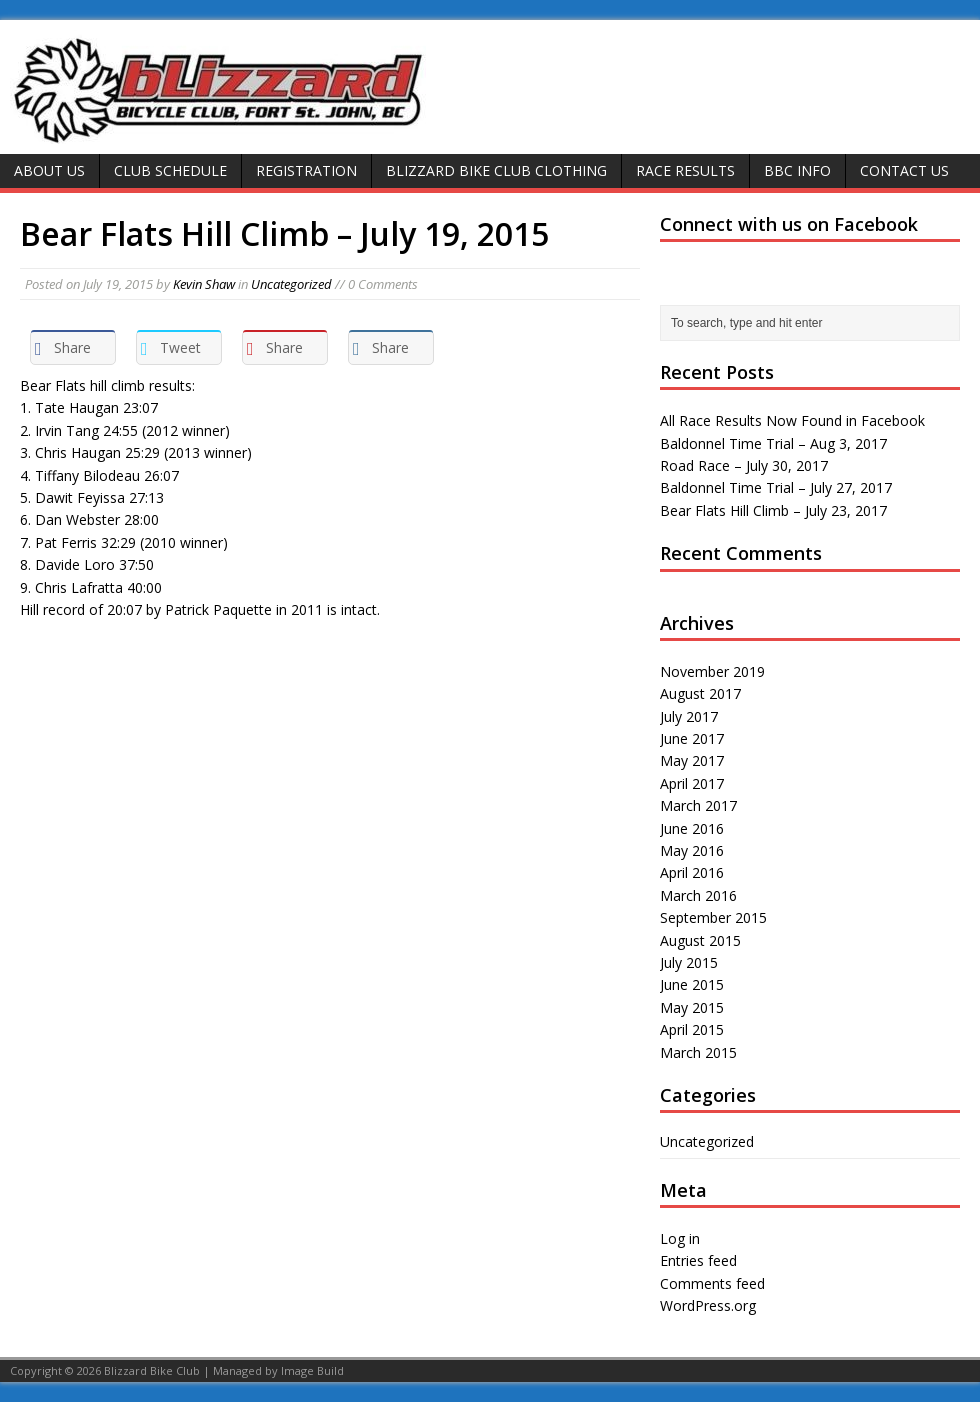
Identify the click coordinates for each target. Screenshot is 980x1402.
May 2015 (692, 1007)
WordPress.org (708, 1305)
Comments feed (712, 1283)
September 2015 (713, 917)
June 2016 (692, 828)
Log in (680, 1238)
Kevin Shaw (204, 284)
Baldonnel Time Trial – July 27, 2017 (776, 487)
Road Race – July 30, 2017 (744, 465)
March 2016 (698, 895)
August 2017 (700, 693)
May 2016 (692, 850)
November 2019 (712, 671)
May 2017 (692, 760)
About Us (49, 170)
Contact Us (904, 170)
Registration (306, 170)
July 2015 (689, 962)
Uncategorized (291, 284)
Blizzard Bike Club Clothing (496, 170)
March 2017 (698, 805)
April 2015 (692, 1029)
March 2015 (698, 1052)
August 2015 (700, 940)
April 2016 (692, 872)
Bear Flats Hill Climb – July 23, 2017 (773, 510)
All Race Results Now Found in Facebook (792, 420)
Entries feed (698, 1260)
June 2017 (692, 738)
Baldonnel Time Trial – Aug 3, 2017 (773, 443)
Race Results (685, 170)
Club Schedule (170, 170)
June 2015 (692, 984)
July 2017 (689, 716)
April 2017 (692, 783)
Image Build (312, 1370)
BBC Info (797, 170)
